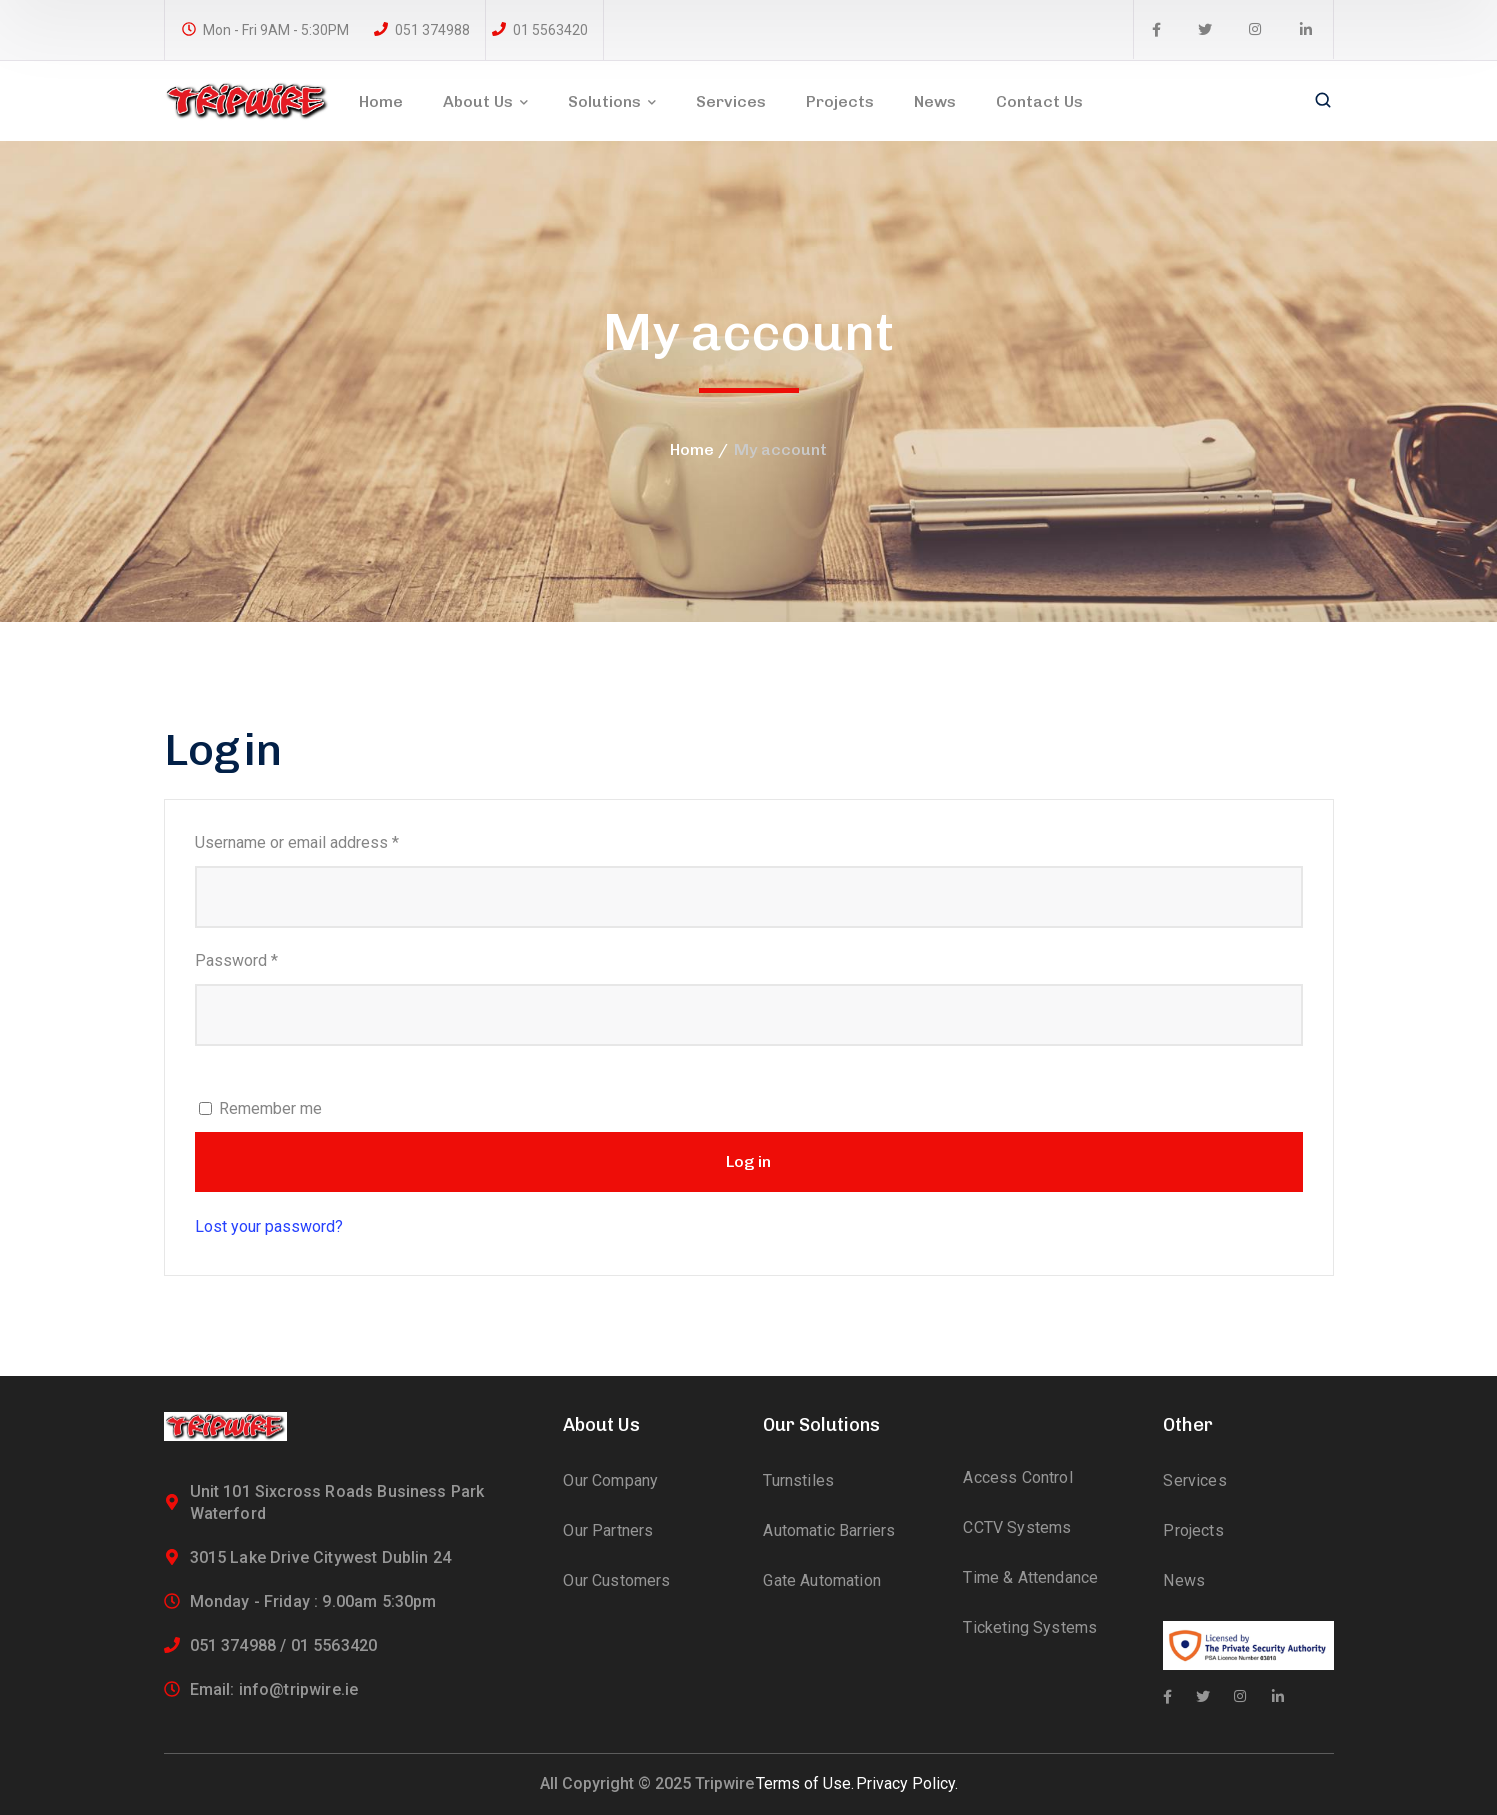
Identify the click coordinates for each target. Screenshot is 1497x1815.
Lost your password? (269, 1226)
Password (267, 959)
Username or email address (328, 841)
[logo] (247, 99)
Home (692, 449)
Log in (748, 1161)
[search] (1323, 102)
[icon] (1156, 30)
